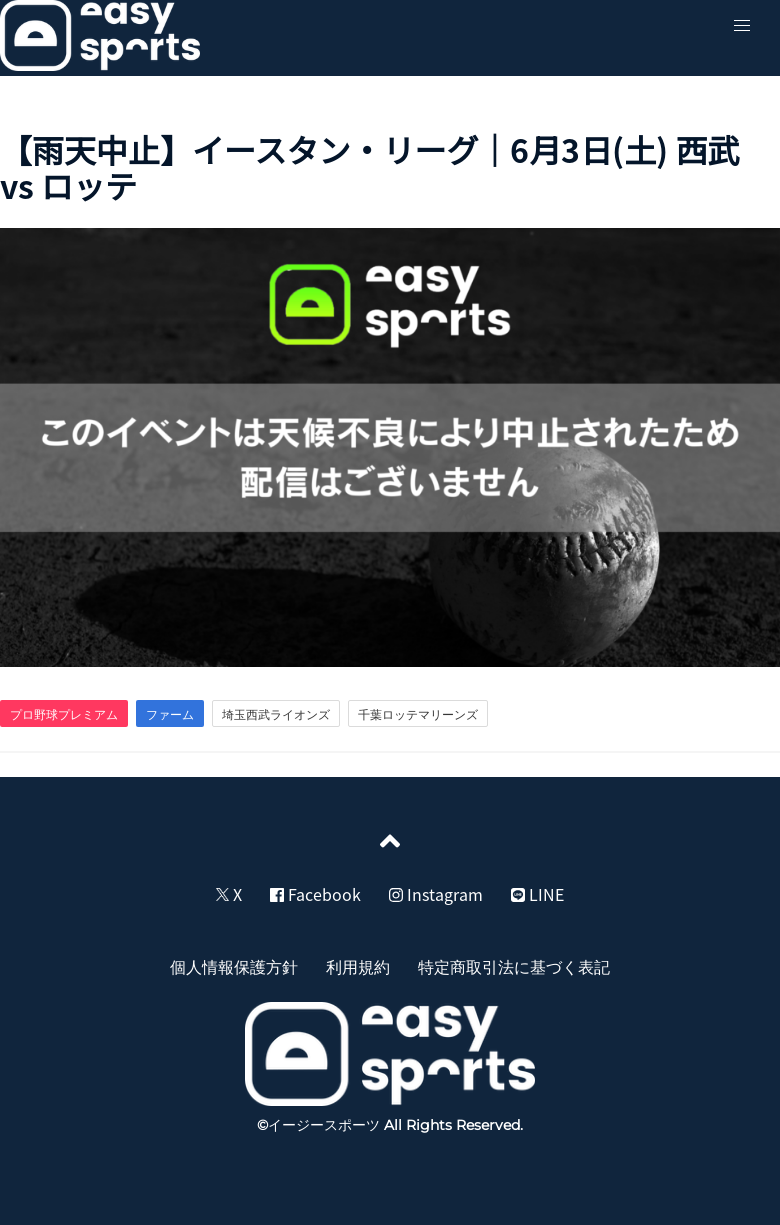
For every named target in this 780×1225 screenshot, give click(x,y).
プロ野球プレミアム (64, 714)
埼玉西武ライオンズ (276, 714)
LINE (537, 894)
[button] (742, 26)
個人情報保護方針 (234, 966)
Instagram (436, 894)
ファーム (170, 714)
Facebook (315, 894)
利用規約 (358, 966)
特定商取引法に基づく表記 (514, 966)
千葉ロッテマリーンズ (418, 714)
